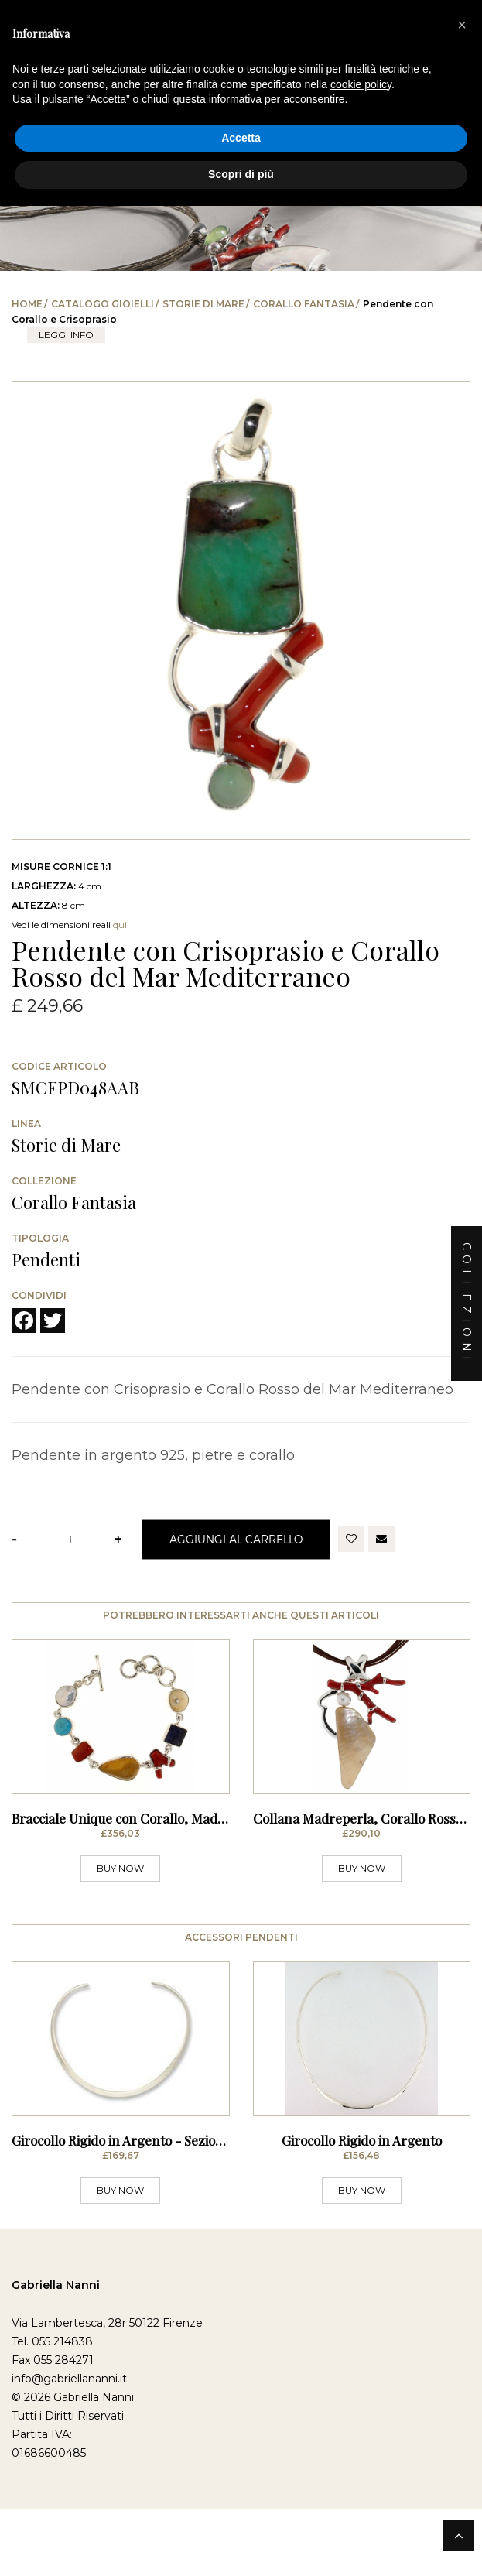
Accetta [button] (241, 138)
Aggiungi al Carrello (236, 1539)
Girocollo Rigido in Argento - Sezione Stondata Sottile (169, 2266)
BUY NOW (120, 1931)
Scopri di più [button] (241, 174)
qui (120, 924)
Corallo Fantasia (303, 304)
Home (27, 304)
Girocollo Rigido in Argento (362, 2266)
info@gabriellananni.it (69, 2505)
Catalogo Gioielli (102, 304)
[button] (462, 24)
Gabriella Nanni (56, 2411)
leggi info (66, 335)
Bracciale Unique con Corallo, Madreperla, (139, 1881)
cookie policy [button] (360, 84)
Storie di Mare (203, 304)
